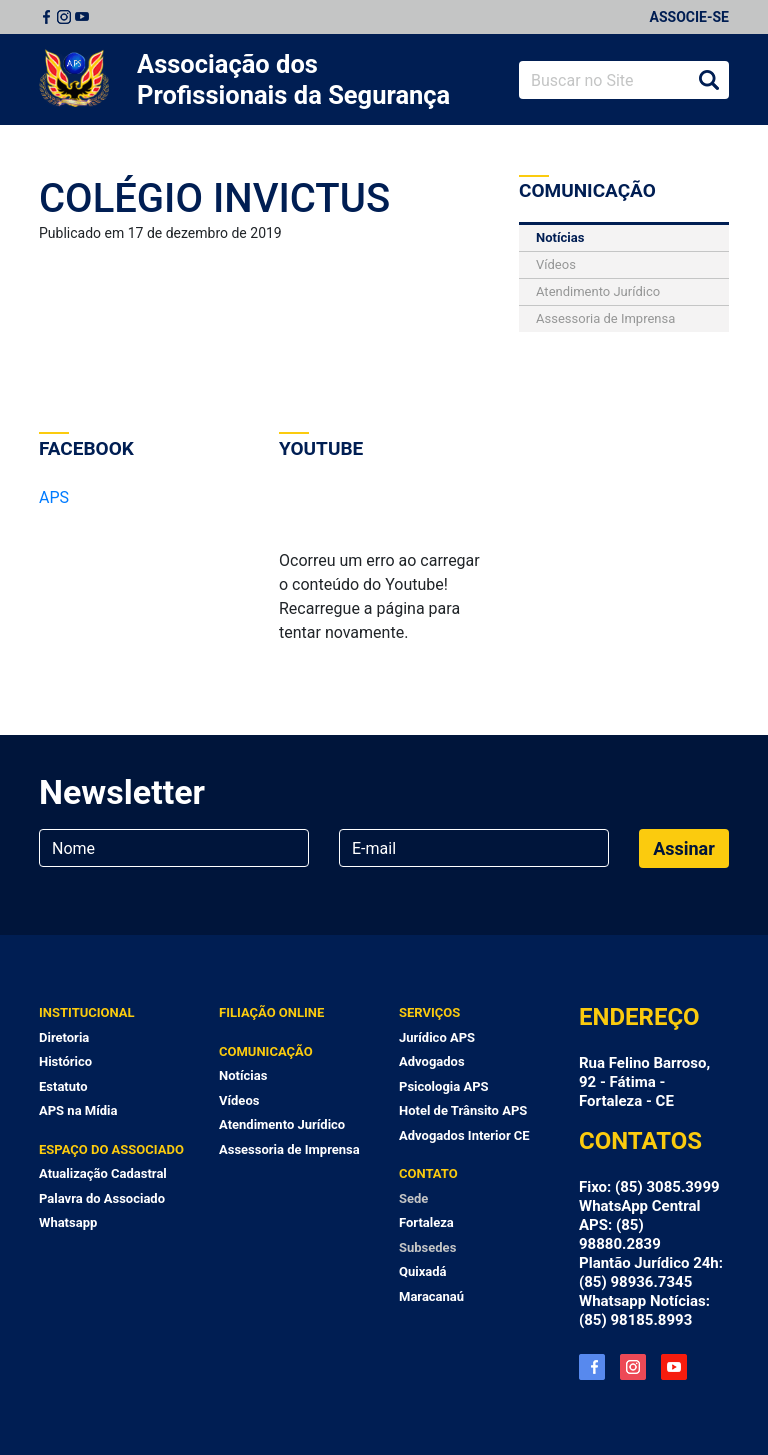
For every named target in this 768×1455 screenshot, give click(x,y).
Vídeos (556, 264)
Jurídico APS (437, 1037)
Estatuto (63, 1086)
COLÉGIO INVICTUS (214, 198)
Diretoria (64, 1037)
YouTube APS (674, 1367)
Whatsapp (68, 1222)
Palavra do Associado (102, 1198)
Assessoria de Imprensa (605, 318)
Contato (428, 1173)
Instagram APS (633, 1367)
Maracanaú (431, 1296)
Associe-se (689, 17)
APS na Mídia (78, 1110)
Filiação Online (271, 1012)
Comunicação (266, 1051)
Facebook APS (592, 1367)
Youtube (82, 17)
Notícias (560, 237)
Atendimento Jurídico (598, 291)
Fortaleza (426, 1222)
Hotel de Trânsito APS (463, 1110)
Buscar (709, 80)
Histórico (65, 1061)
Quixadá (423, 1271)
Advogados (432, 1061)
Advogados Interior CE (464, 1135)
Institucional (87, 1012)
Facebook (46, 17)
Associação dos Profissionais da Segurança (293, 79)
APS (54, 497)
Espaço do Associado (111, 1149)
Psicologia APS (444, 1086)
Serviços (429, 1012)
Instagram (64, 17)
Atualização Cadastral (103, 1173)
